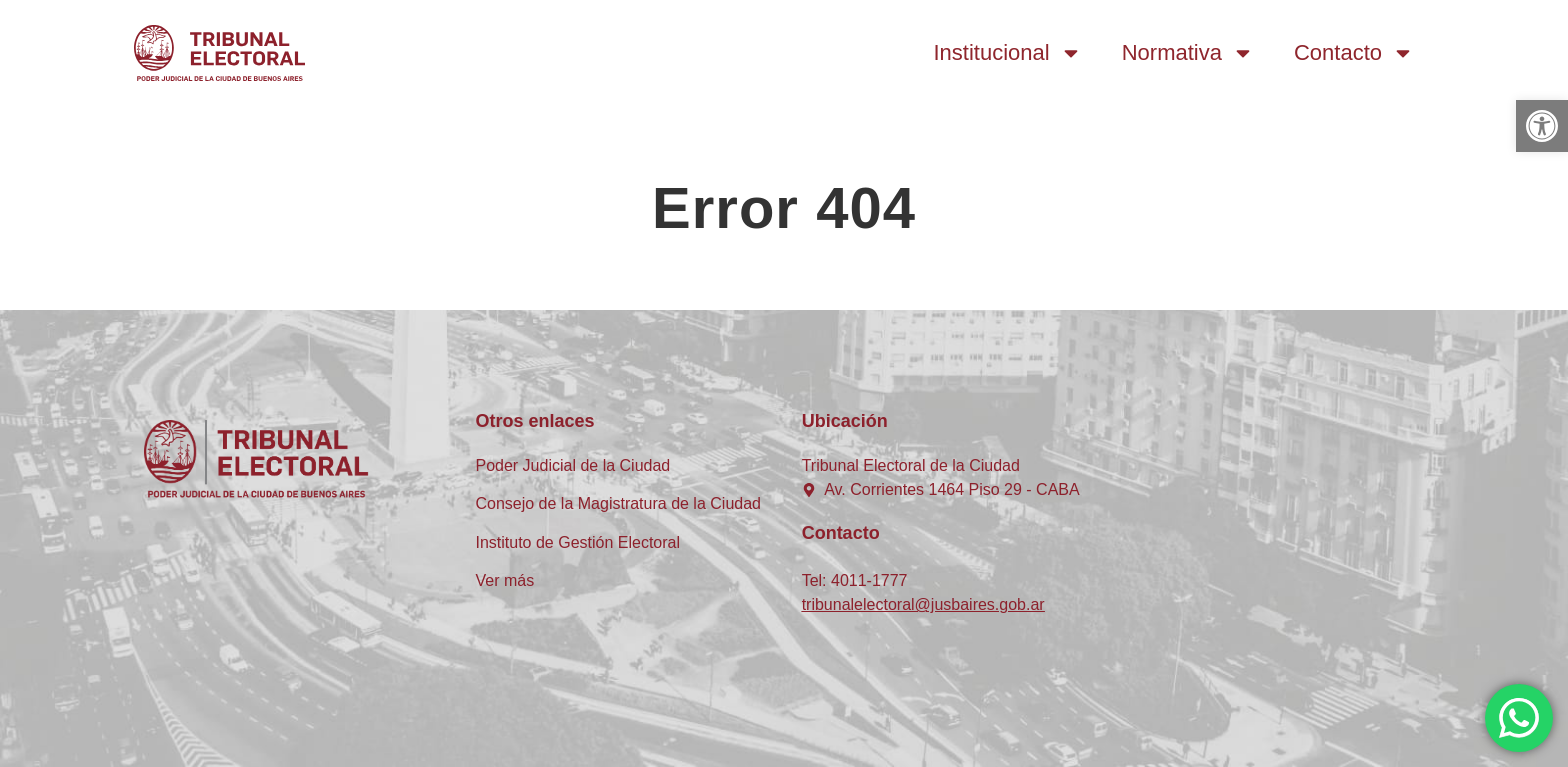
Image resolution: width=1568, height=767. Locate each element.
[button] (1542, 126)
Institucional (1008, 53)
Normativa (1188, 53)
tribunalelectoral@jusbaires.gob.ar (923, 604)
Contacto (1354, 53)
